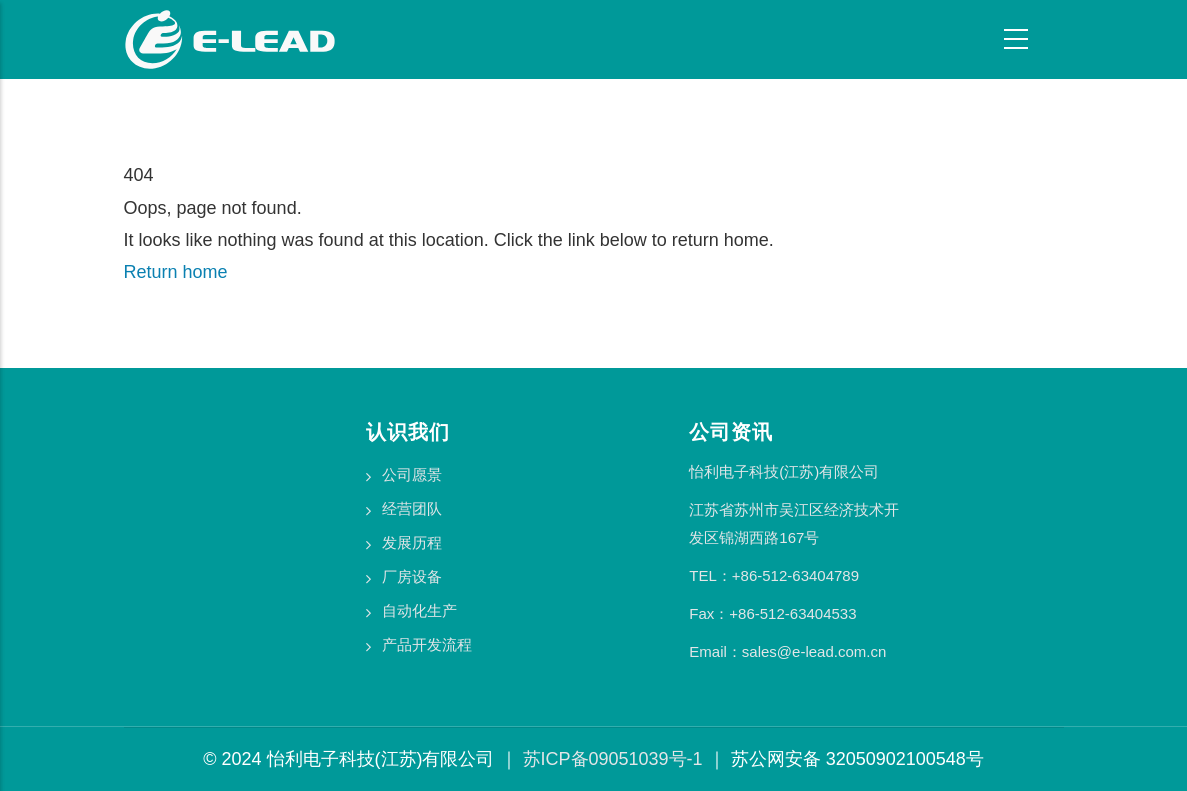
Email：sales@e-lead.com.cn (787, 651)
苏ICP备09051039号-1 (613, 759)
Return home (176, 272)
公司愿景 (412, 474)
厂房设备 (412, 576)
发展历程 (412, 542)
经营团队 (412, 508)
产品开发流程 (427, 644)
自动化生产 (419, 610)
